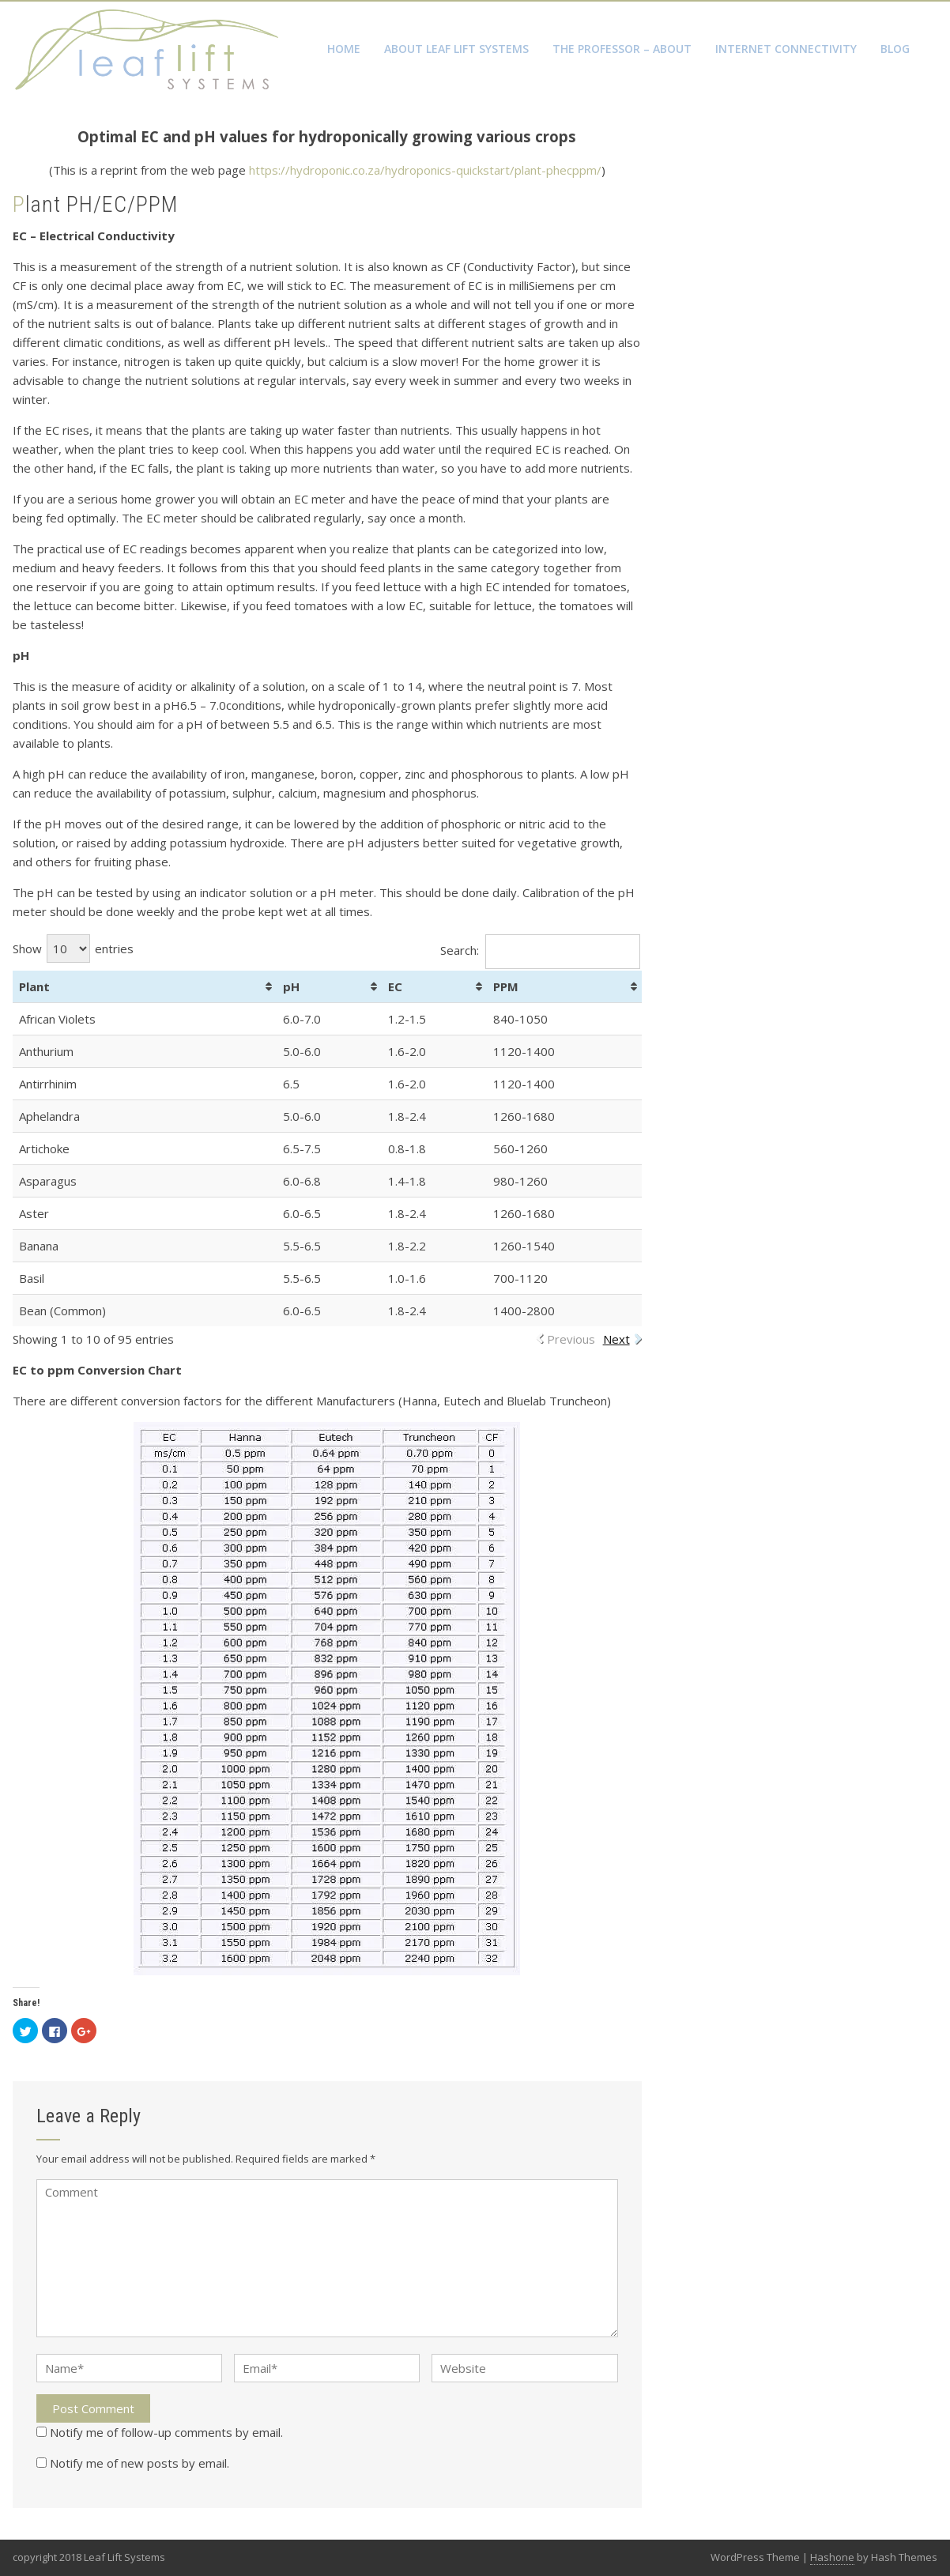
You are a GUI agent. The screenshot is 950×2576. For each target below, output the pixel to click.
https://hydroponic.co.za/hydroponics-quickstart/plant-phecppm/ (425, 170)
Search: (540, 950)
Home (343, 48)
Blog (895, 48)
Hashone (832, 2557)
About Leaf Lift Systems (456, 48)
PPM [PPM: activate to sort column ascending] (505, 986)
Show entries (73, 948)
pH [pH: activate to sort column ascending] (291, 986)
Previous (571, 1339)
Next (616, 1339)
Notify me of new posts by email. (139, 2463)
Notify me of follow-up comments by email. (166, 2432)
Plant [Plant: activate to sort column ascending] (34, 986)
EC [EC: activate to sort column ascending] (395, 986)
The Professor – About (622, 48)
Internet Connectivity (786, 48)
